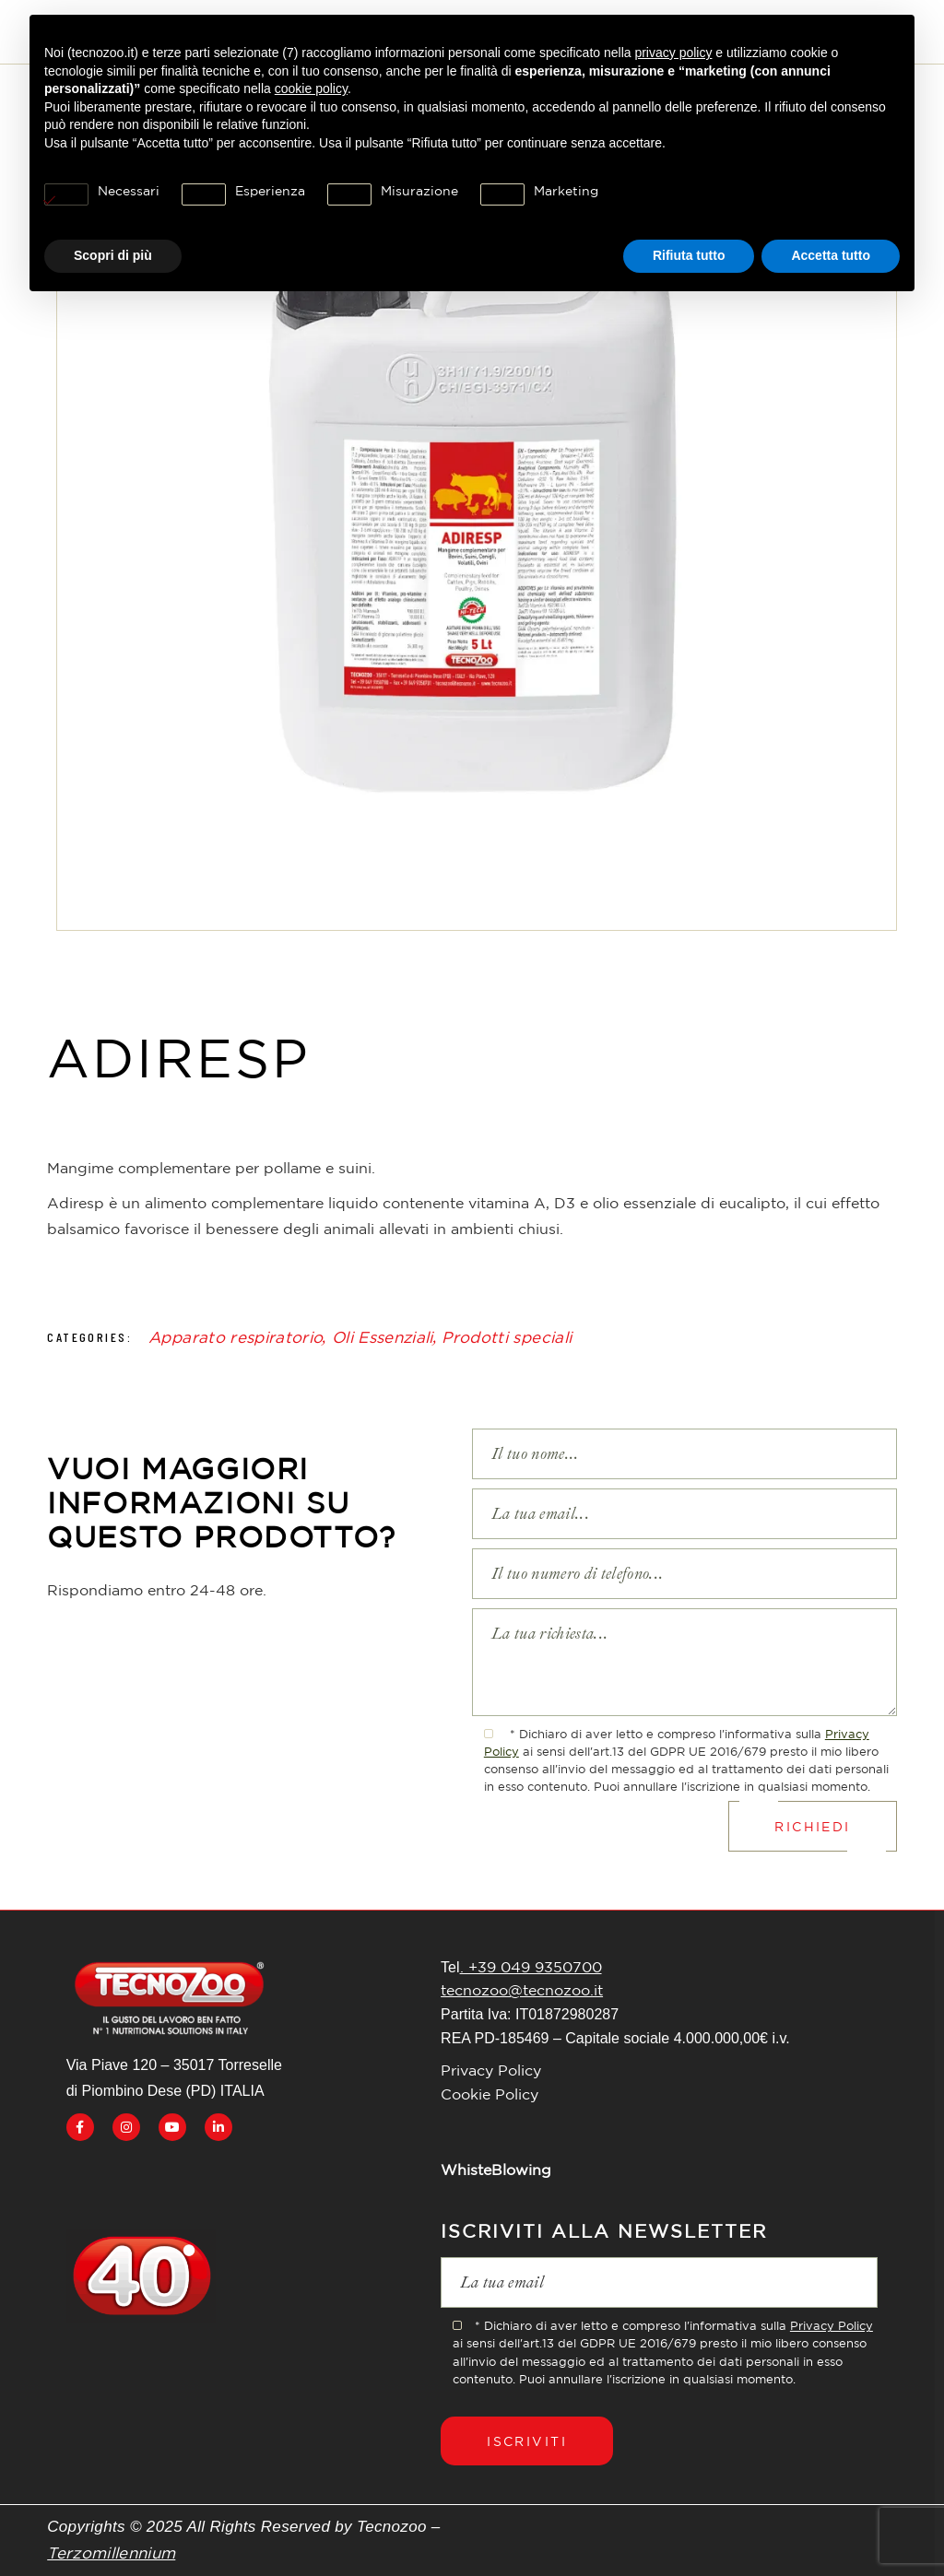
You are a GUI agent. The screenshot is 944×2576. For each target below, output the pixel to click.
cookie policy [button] (311, 88)
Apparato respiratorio (235, 1337)
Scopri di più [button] (113, 255)
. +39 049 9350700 (531, 1966)
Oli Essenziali (382, 1337)
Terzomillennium (111, 2552)
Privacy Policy (491, 2070)
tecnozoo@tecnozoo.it (522, 1990)
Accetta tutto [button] (830, 255)
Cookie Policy (489, 2094)
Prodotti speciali (507, 1337)
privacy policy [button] (673, 52)
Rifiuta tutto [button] (689, 255)
